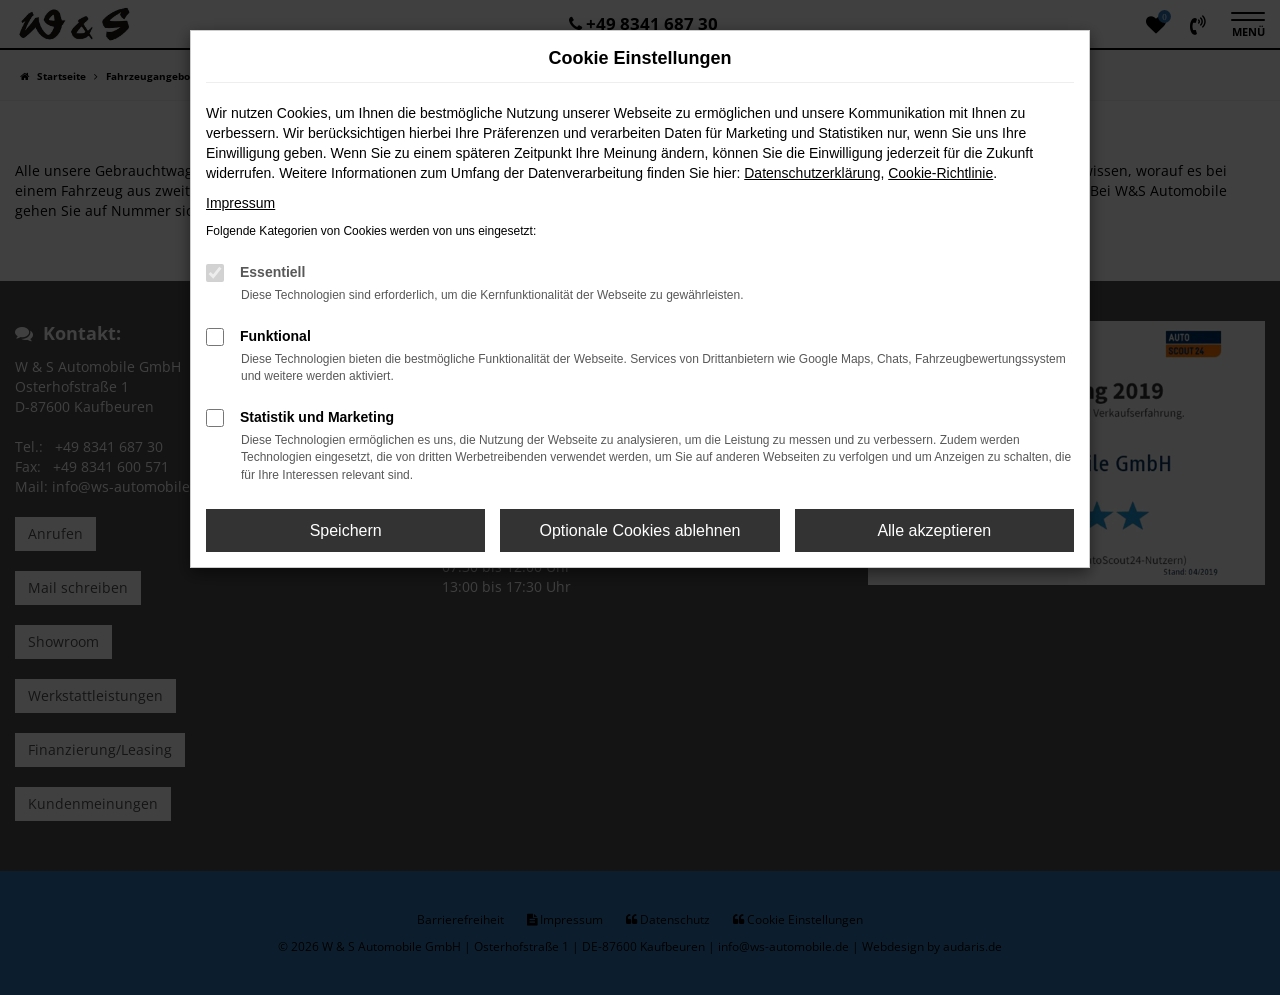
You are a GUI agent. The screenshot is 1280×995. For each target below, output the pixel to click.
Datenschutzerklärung (812, 173)
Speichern (346, 530)
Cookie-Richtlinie (940, 173)
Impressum (240, 203)
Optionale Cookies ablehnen (639, 530)
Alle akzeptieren (934, 530)
